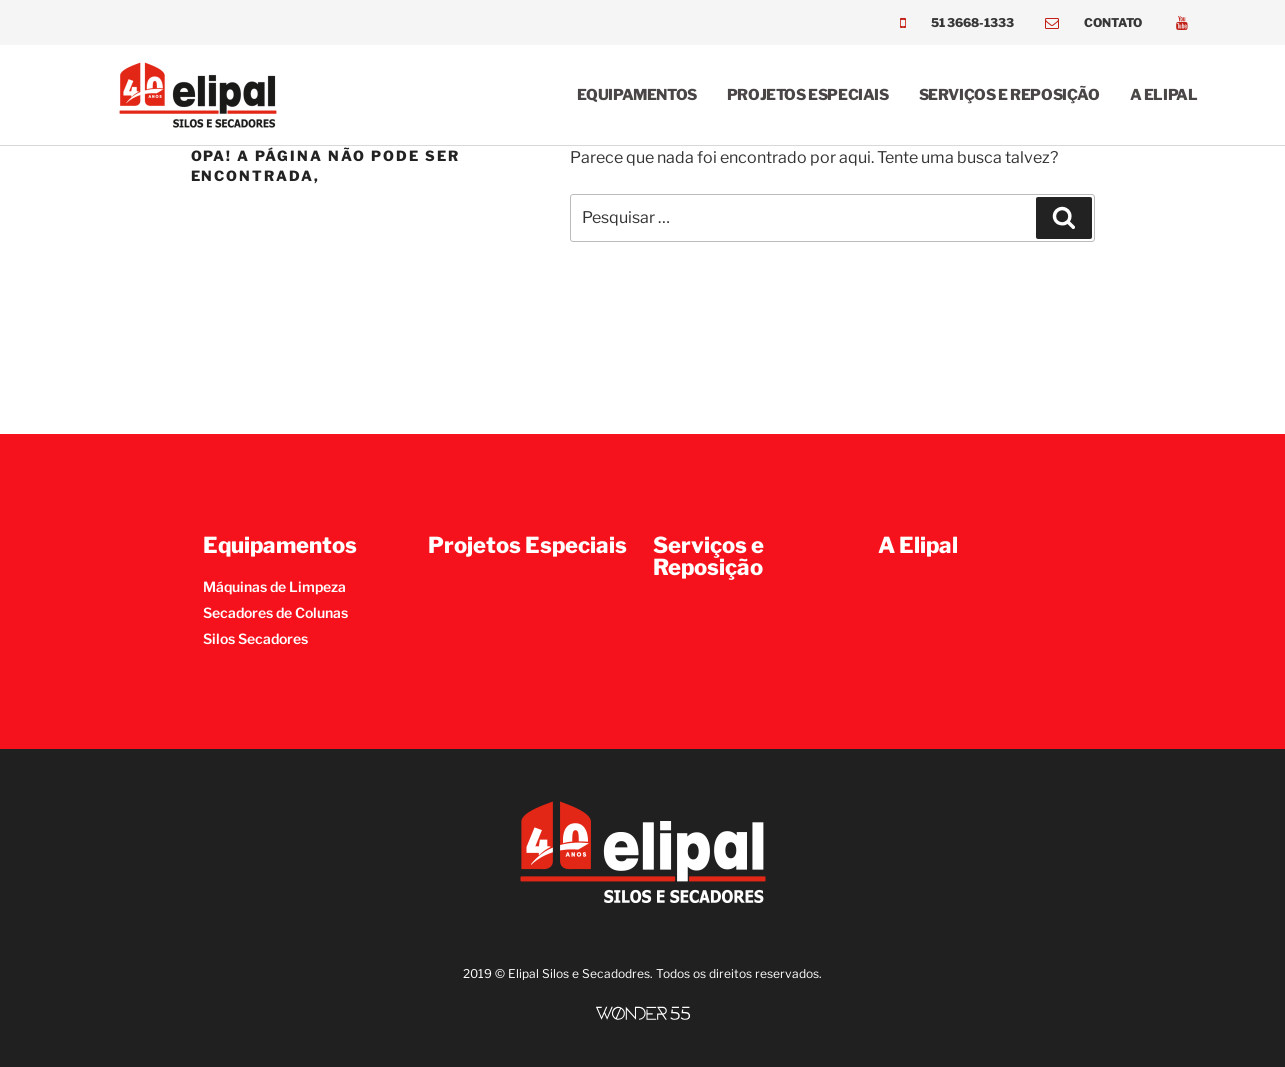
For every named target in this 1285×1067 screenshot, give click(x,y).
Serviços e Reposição (1009, 95)
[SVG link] (643, 1013)
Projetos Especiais (808, 95)
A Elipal (1164, 95)
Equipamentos (637, 95)
